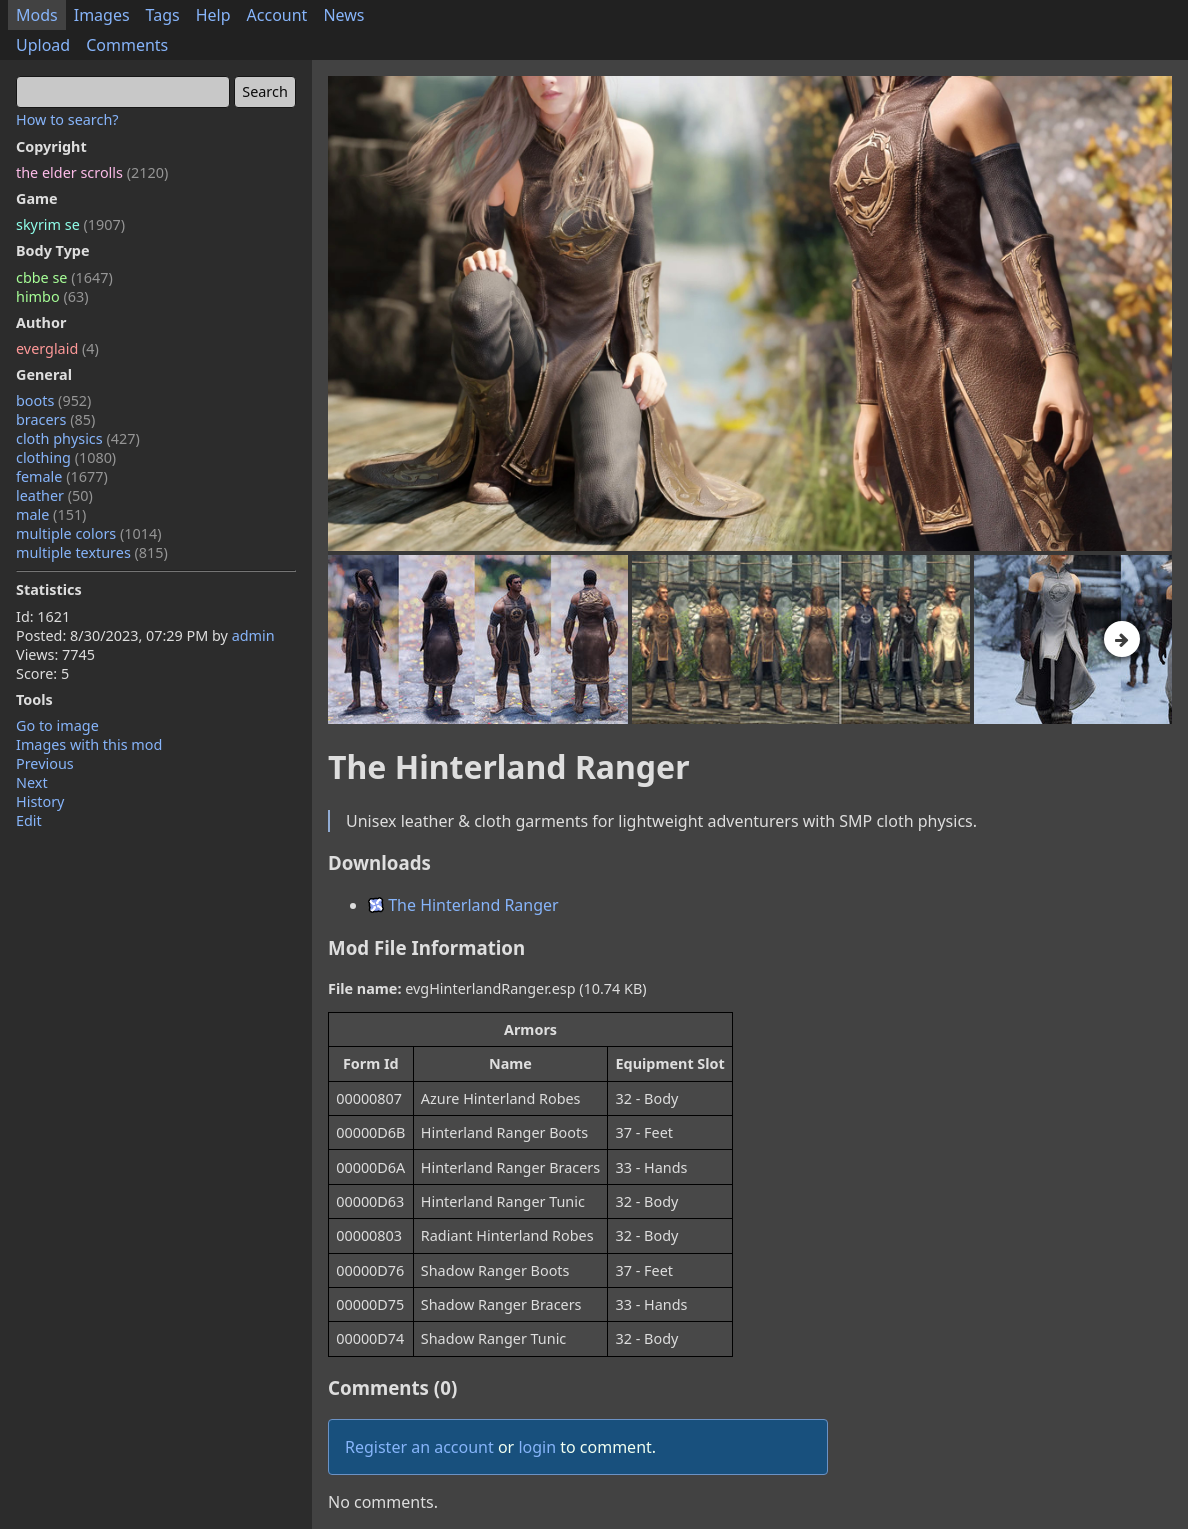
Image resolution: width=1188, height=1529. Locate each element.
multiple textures (92, 552)
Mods (37, 15)
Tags (163, 15)
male (51, 514)
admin (253, 635)
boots (53, 400)
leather (54, 495)
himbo (52, 296)
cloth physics (78, 438)
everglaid (57, 348)
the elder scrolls (92, 172)
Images (102, 15)
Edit (29, 820)
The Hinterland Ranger (463, 905)
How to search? (67, 119)
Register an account (419, 1447)
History (40, 801)
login (537, 1447)
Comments (127, 45)
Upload (43, 45)
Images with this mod (89, 744)
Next (32, 782)
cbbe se (64, 277)
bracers (55, 419)
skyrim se (70, 224)
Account (277, 15)
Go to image (57, 725)
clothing (66, 457)
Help (213, 15)
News (343, 15)
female (62, 476)
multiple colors (89, 533)
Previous (45, 763)
